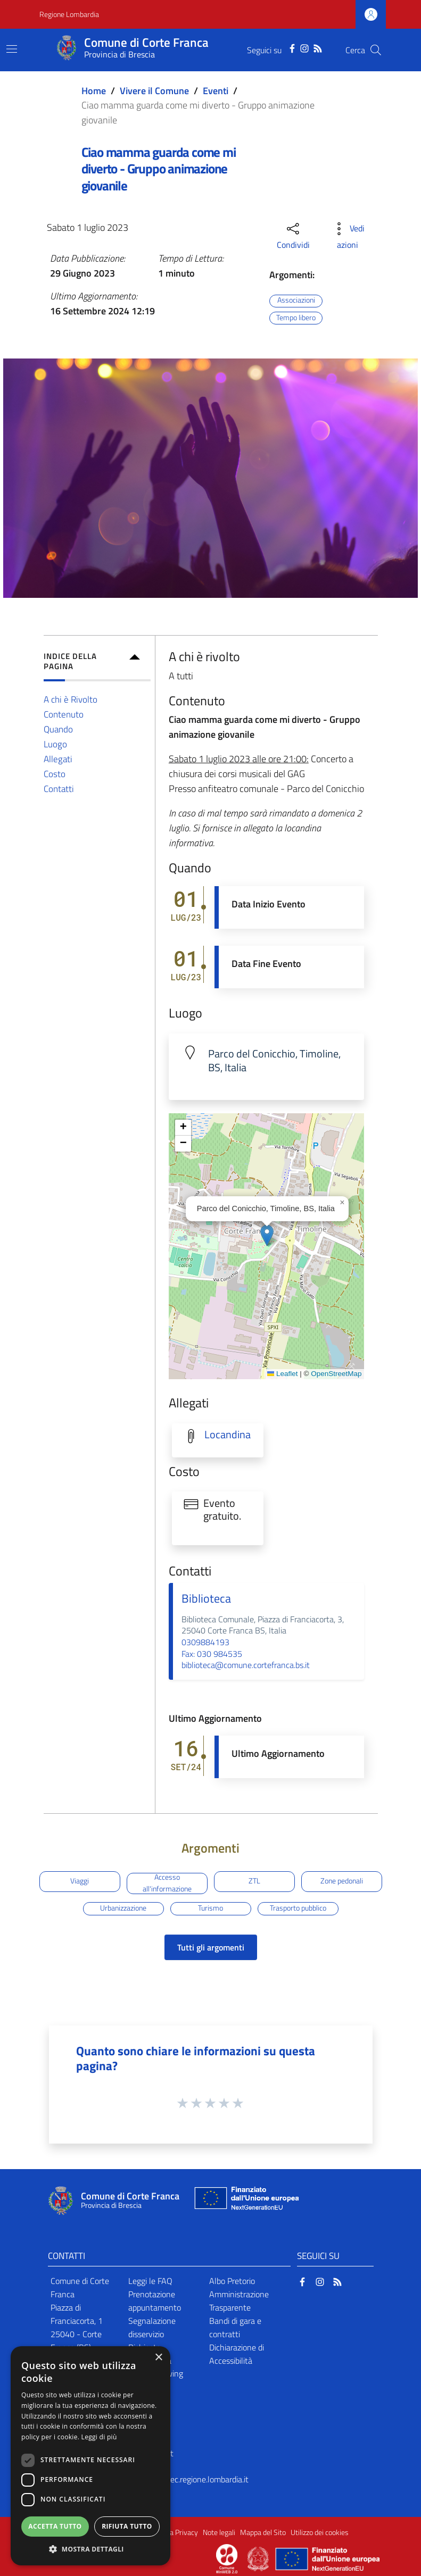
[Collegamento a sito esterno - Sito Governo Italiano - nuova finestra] (258, 2558)
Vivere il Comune (154, 91)
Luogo (55, 744)
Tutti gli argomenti (210, 1947)
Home (93, 91)
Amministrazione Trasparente (239, 2301)
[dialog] (90, 2455)
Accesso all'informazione (167, 1883)
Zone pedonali (341, 1881)
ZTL (254, 1881)
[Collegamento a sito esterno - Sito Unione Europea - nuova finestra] (245, 2200)
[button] (267, 1235)
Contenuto (64, 714)
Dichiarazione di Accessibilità (236, 2354)
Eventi (215, 91)
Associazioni (296, 300)
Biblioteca (206, 1598)
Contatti (59, 788)
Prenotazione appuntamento (154, 2301)
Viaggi (79, 1881)
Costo (54, 773)
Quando (58, 729)
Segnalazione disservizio (152, 2327)
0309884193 (205, 1642)
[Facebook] (292, 47)
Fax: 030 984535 (211, 1653)
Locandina (227, 1435)
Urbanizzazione (123, 1908)
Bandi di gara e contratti (235, 2327)
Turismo (210, 1908)
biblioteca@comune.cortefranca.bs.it (245, 1664)
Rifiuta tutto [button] (127, 2526)
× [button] (158, 2358)
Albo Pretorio (232, 2280)
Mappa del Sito (263, 2532)
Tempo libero (296, 317)
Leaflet (282, 1374)
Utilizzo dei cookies (320, 2532)
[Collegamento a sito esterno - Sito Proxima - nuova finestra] (226, 2558)
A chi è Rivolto (70, 699)
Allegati (58, 758)
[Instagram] (304, 47)
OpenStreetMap (336, 1374)
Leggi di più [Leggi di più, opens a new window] (99, 2436)
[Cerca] (375, 50)
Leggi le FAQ (150, 2280)
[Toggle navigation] (11, 49)
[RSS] (317, 47)
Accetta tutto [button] (54, 2526)
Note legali (219, 2532)
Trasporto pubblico (298, 1908)
